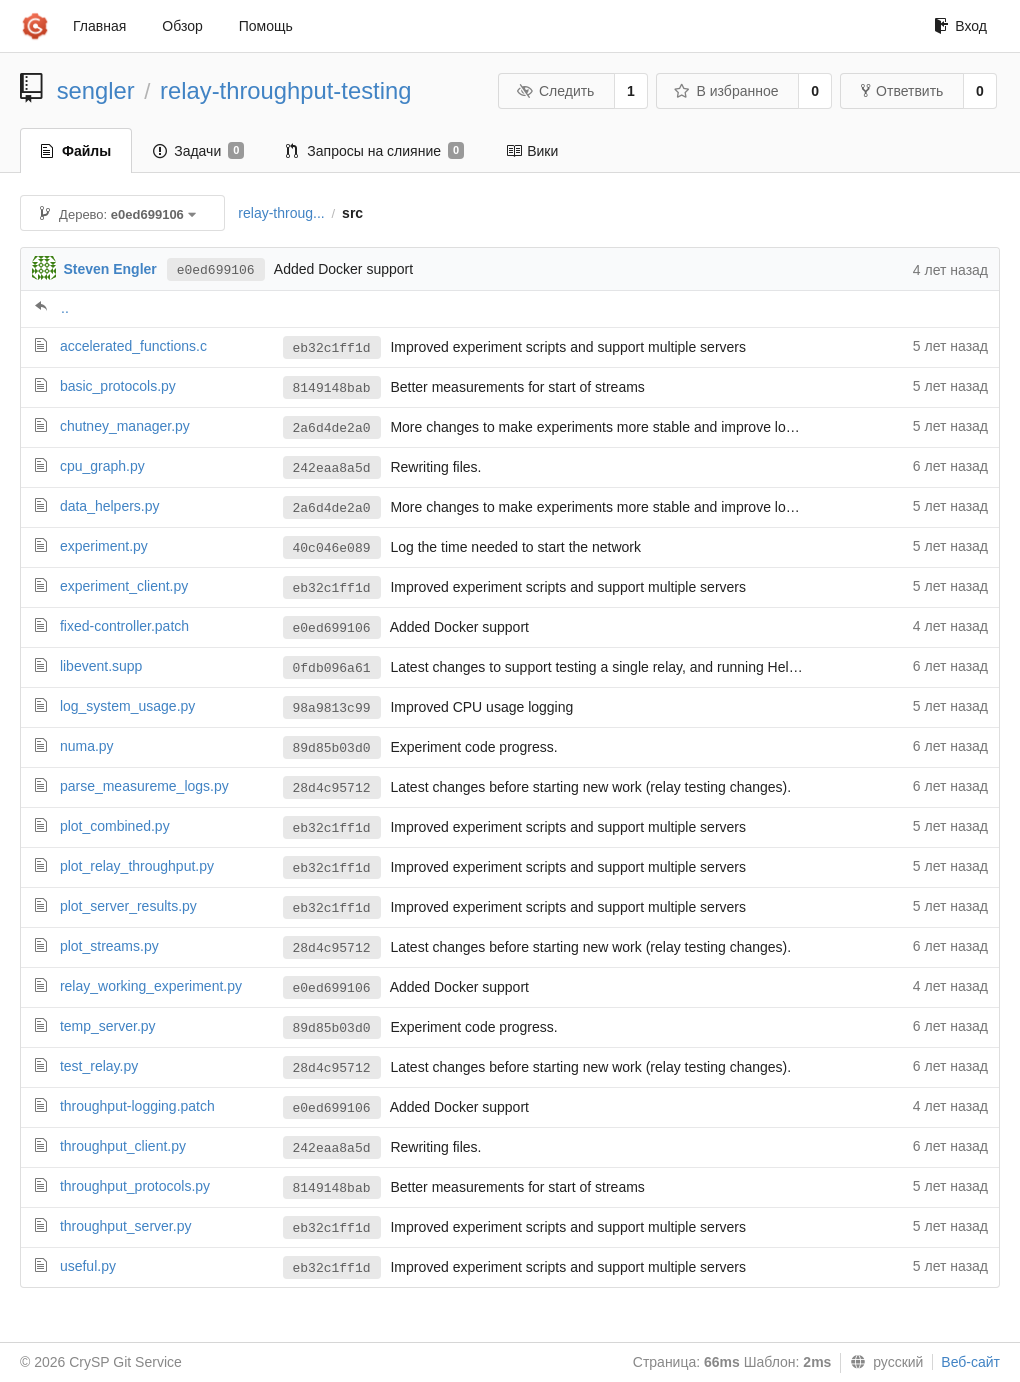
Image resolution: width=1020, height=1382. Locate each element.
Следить (555, 91)
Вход (960, 26)
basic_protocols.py (118, 386)
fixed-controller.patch (124, 626)
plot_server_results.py (128, 906)
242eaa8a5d (332, 468)
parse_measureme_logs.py (144, 786)
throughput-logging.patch (137, 1106)
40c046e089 (332, 548)
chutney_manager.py (125, 426)
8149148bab (332, 388)
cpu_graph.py (102, 466)
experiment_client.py (124, 586)
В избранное (726, 91)
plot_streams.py (109, 946)
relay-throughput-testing (285, 90)
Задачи (198, 151)
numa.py (87, 746)
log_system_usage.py (127, 706)
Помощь (266, 26)
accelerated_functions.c (133, 346)
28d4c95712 (332, 788)
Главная (99, 26)
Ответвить (902, 91)
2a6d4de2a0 (332, 428)
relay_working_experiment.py (151, 986)
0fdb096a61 (332, 668)
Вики (532, 151)
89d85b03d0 (332, 748)
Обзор (182, 26)
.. (65, 308)
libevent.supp (101, 666)
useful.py (88, 1266)
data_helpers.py (110, 506)
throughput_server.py (126, 1226)
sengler (96, 90)
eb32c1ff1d (332, 348)
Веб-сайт (970, 1362)
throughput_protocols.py (135, 1186)
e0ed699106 (216, 270)
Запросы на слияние (375, 151)
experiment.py (104, 546)
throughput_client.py (123, 1146)
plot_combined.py (115, 826)
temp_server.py (108, 1026)
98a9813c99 (332, 708)
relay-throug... (281, 213)
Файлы (76, 151)
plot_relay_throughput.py (137, 866)
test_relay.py (99, 1066)
